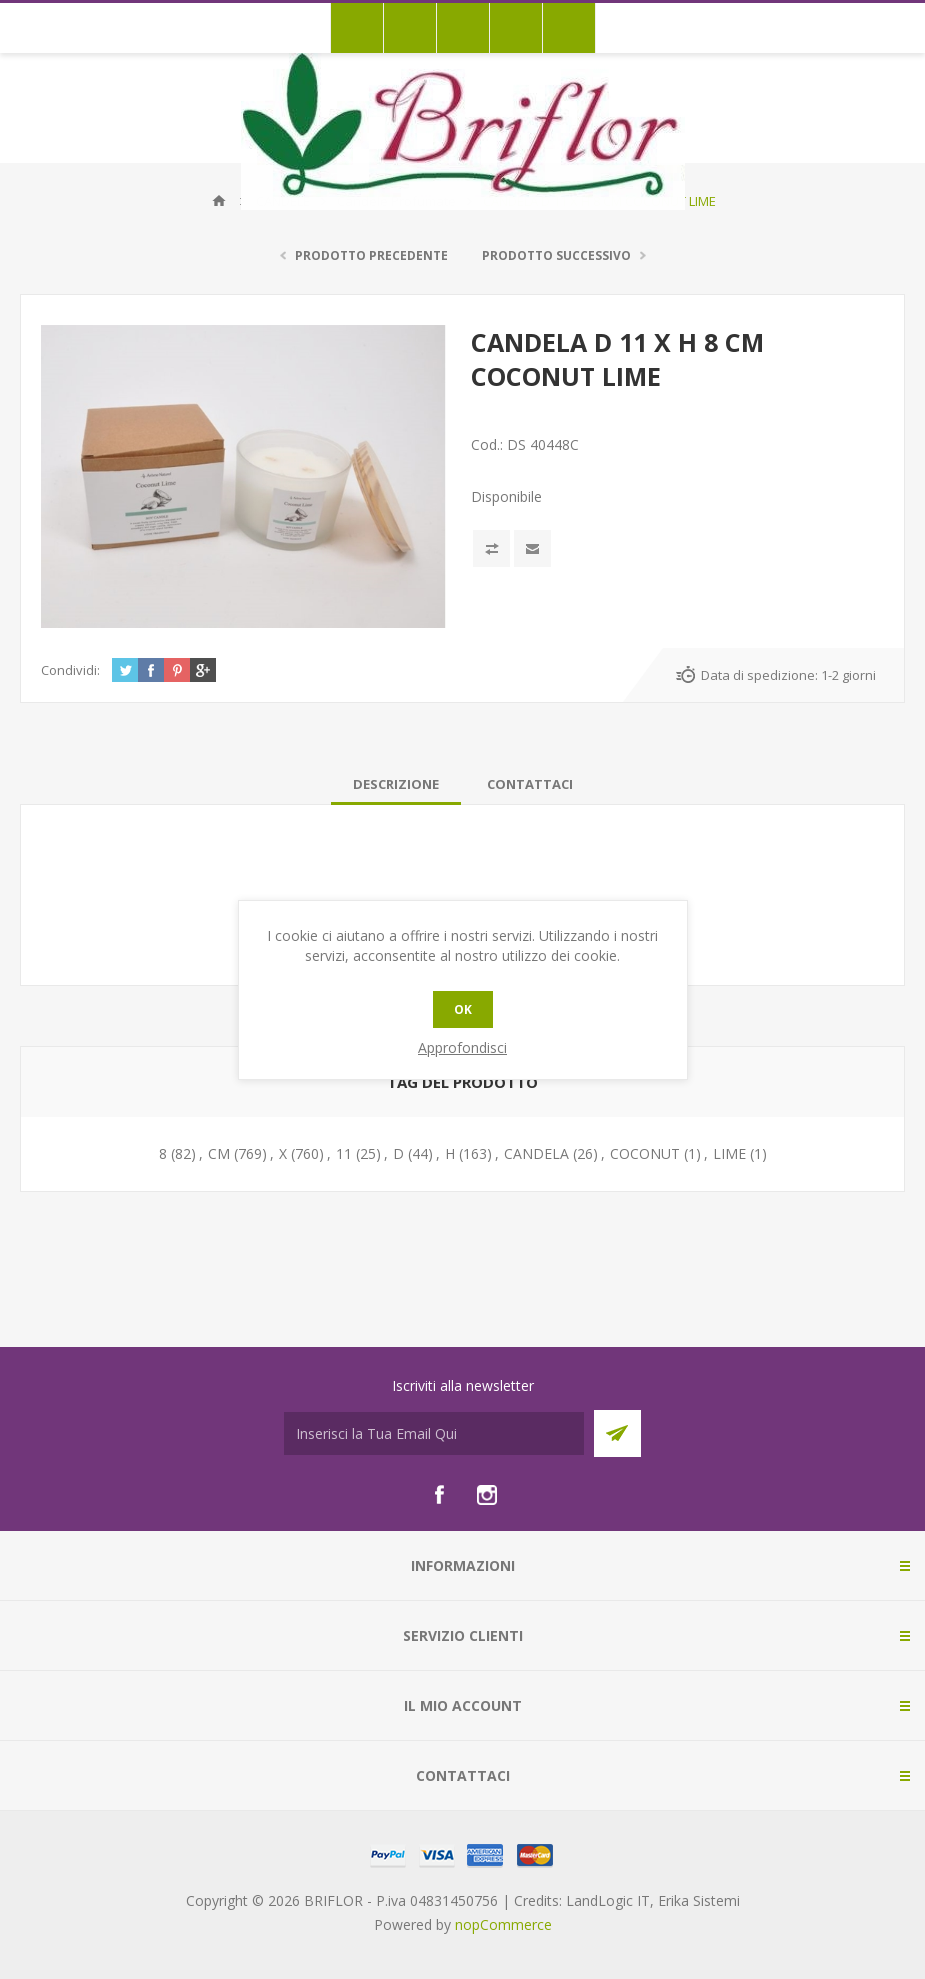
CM (219, 1153)
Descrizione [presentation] (396, 784)
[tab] (396, 784)
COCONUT (645, 1153)
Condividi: (70, 670)
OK (463, 1009)
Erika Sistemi (699, 1900)
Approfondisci (462, 1047)
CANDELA (536, 1153)
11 (344, 1153)
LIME (729, 1153)
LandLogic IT (608, 1900)
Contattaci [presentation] (530, 784)
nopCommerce (503, 1924)
